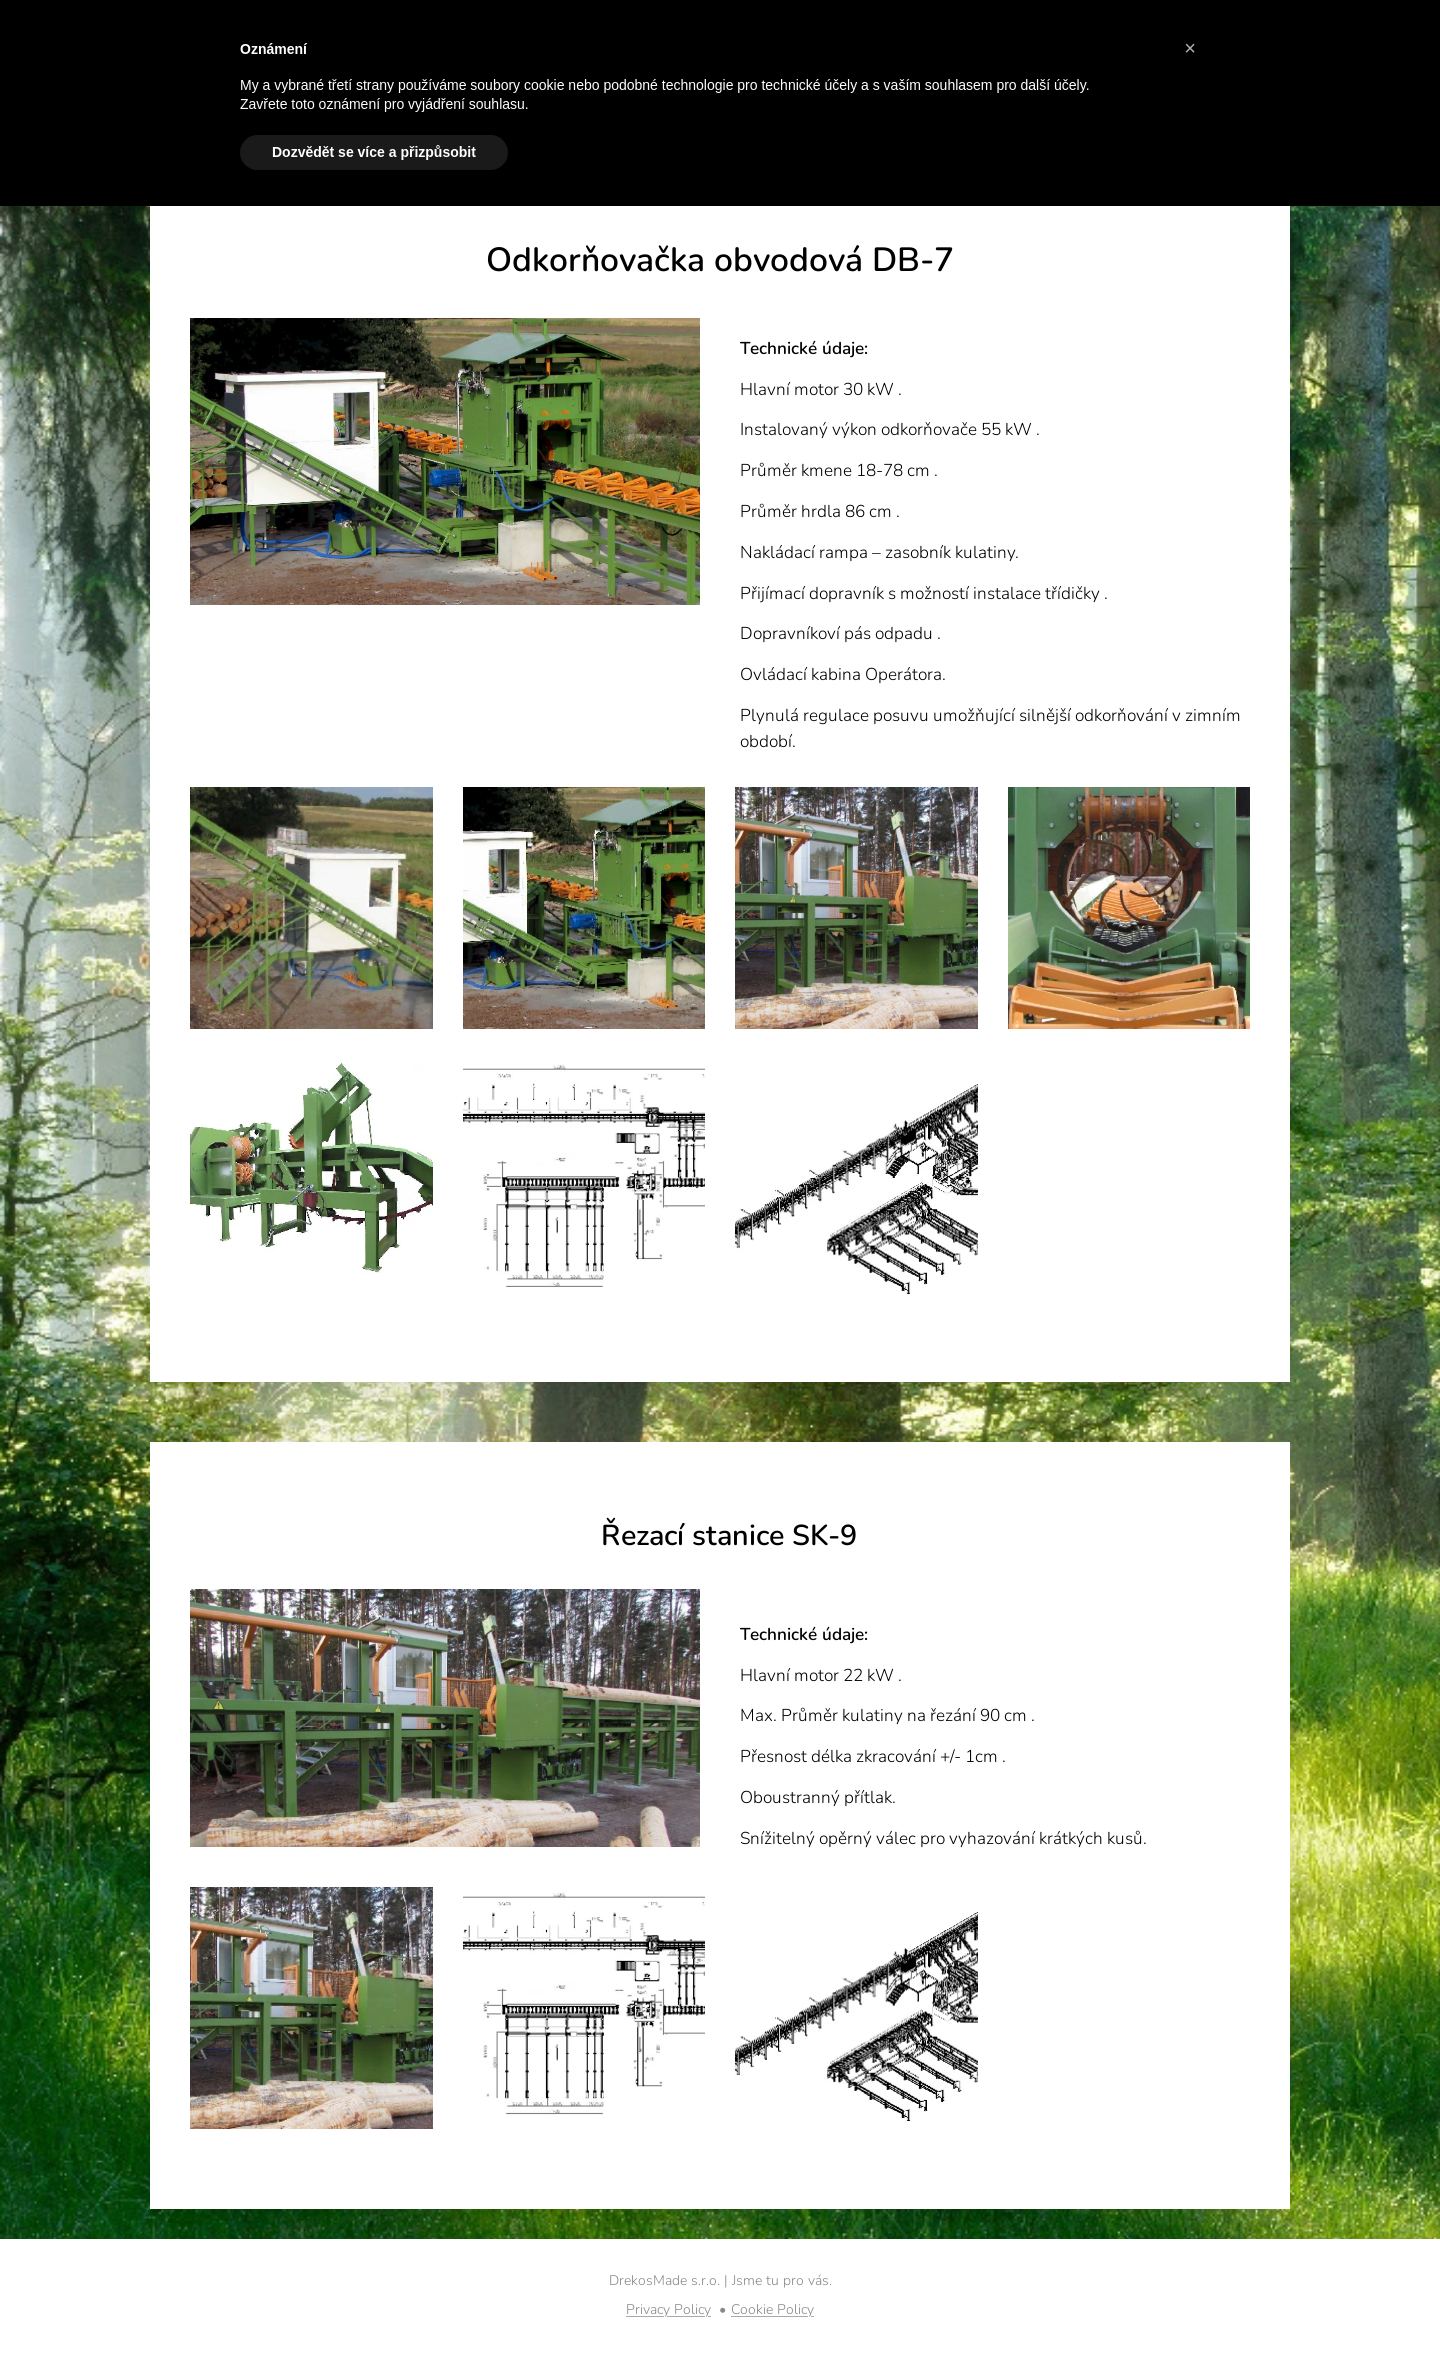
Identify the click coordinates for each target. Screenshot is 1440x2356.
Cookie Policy (772, 2309)
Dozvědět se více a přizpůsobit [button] (374, 152)
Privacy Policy (668, 2309)
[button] (1190, 48)
